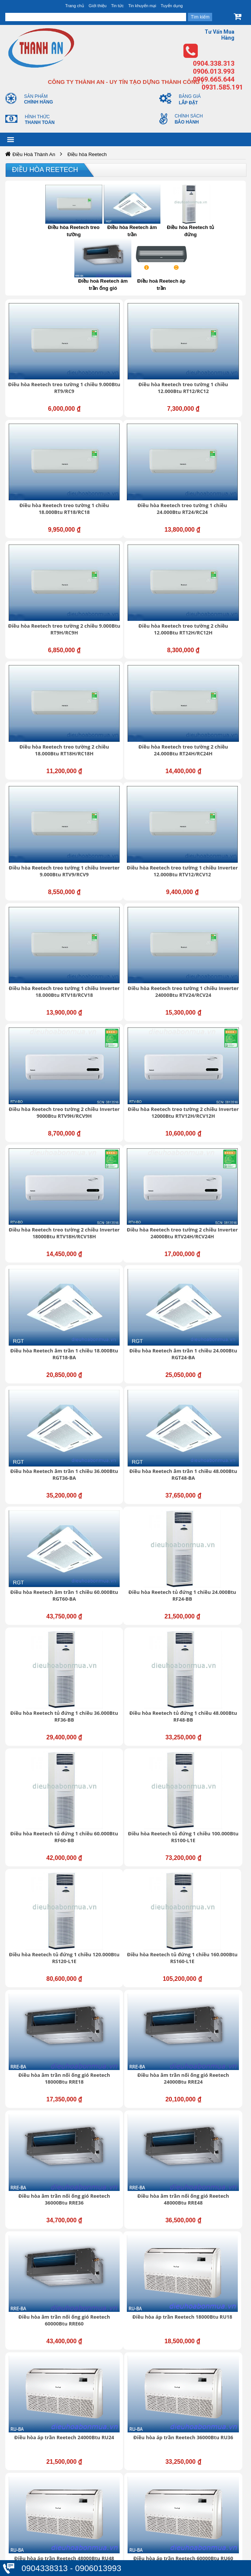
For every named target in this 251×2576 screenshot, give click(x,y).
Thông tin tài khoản (42, 2502)
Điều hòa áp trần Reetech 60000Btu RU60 (129, 1504)
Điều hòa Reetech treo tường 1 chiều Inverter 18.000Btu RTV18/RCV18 (128, 651)
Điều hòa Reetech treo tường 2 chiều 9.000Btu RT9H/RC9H (127, 457)
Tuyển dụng (172, 5)
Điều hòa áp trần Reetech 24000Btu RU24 (129, 1409)
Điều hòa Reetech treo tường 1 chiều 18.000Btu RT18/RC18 (211, 362)
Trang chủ (74, 5)
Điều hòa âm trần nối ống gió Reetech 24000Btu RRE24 (210, 1218)
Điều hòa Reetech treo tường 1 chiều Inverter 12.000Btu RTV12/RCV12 (45, 651)
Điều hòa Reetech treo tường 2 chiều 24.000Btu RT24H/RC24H (128, 552)
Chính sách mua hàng (46, 2526)
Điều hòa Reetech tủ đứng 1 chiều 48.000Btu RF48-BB (211, 1028)
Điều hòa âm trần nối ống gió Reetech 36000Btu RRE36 (46, 1314)
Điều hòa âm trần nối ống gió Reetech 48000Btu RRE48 (129, 1314)
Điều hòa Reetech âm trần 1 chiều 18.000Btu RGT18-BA (128, 838)
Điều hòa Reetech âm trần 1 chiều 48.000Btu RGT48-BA (129, 933)
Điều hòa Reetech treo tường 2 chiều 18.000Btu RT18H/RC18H (45, 552)
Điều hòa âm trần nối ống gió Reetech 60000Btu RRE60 (210, 1314)
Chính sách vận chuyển (48, 2510)
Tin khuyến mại (142, 5)
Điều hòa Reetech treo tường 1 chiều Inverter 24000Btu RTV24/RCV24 (211, 651)
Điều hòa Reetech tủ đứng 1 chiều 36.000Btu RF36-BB (128, 1028)
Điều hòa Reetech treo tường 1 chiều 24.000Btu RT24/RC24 (45, 457)
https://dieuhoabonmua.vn (40, 1788)
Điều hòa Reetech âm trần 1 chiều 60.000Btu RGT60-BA (210, 933)
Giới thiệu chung (39, 2185)
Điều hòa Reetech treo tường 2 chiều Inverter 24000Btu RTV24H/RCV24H (45, 841)
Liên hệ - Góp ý (38, 2208)
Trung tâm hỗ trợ (39, 2193)
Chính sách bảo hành (45, 2518)
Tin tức (117, 5)
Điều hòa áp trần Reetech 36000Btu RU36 (211, 1409)
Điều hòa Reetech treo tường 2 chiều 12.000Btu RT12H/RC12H (210, 457)
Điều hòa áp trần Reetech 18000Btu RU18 (46, 1409)
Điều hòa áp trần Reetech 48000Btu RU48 (46, 1504)
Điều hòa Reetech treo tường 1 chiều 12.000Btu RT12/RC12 (128, 362)
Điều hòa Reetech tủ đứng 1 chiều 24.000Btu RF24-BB (46, 1028)
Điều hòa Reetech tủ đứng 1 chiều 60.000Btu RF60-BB (46, 1123)
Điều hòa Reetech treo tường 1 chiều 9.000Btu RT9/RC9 (45, 362)
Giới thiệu (97, 5)
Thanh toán (33, 2541)
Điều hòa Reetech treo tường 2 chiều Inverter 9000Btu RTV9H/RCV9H (45, 746)
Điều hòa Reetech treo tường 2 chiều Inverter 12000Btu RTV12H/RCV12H (128, 746)
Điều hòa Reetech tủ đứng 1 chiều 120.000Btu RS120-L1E (211, 1123)
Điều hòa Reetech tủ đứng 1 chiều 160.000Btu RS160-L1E (46, 1218)
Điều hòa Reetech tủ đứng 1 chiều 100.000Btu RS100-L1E (128, 1123)
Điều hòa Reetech (45, 169)
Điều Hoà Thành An (33, 154)
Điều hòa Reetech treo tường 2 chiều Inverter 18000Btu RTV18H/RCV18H (211, 746)
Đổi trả (27, 2533)
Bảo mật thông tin (40, 2494)
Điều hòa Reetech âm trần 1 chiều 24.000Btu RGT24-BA (210, 838)
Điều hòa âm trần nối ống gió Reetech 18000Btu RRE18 (127, 1218)
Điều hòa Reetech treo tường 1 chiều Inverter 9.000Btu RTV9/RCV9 (210, 556)
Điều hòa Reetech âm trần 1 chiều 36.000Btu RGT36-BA (46, 933)
